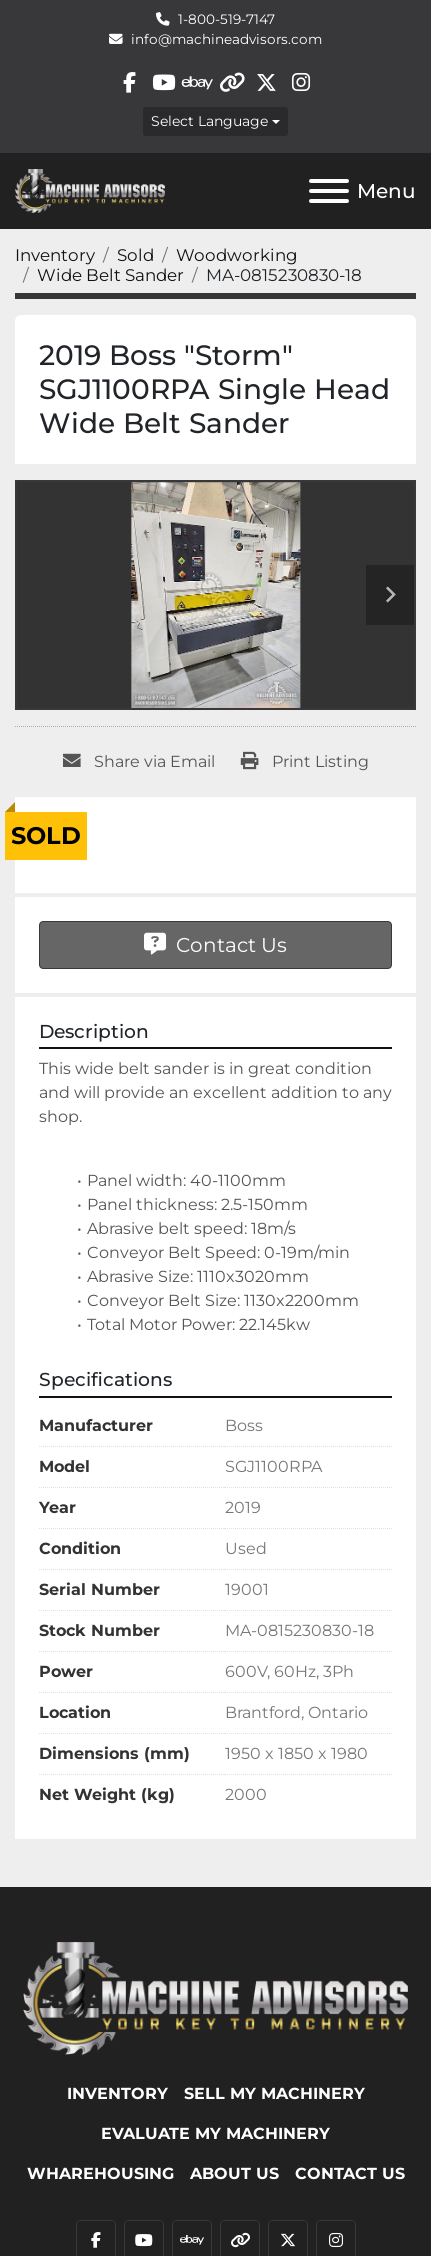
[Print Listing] (305, 762)
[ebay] (197, 82)
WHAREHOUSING (100, 2173)
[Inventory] (55, 255)
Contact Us (215, 945)
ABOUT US (234, 2173)
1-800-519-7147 (226, 19)
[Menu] (329, 191)
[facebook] (129, 82)
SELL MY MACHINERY (274, 2093)
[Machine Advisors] (215, 1996)
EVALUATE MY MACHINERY (215, 2133)
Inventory (117, 2093)
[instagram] (300, 82)
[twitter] (266, 82)
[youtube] (163, 82)
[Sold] (135, 255)
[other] (232, 82)
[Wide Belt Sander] (110, 275)
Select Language (209, 121)
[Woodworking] (237, 255)
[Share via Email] (139, 762)
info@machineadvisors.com (226, 39)
